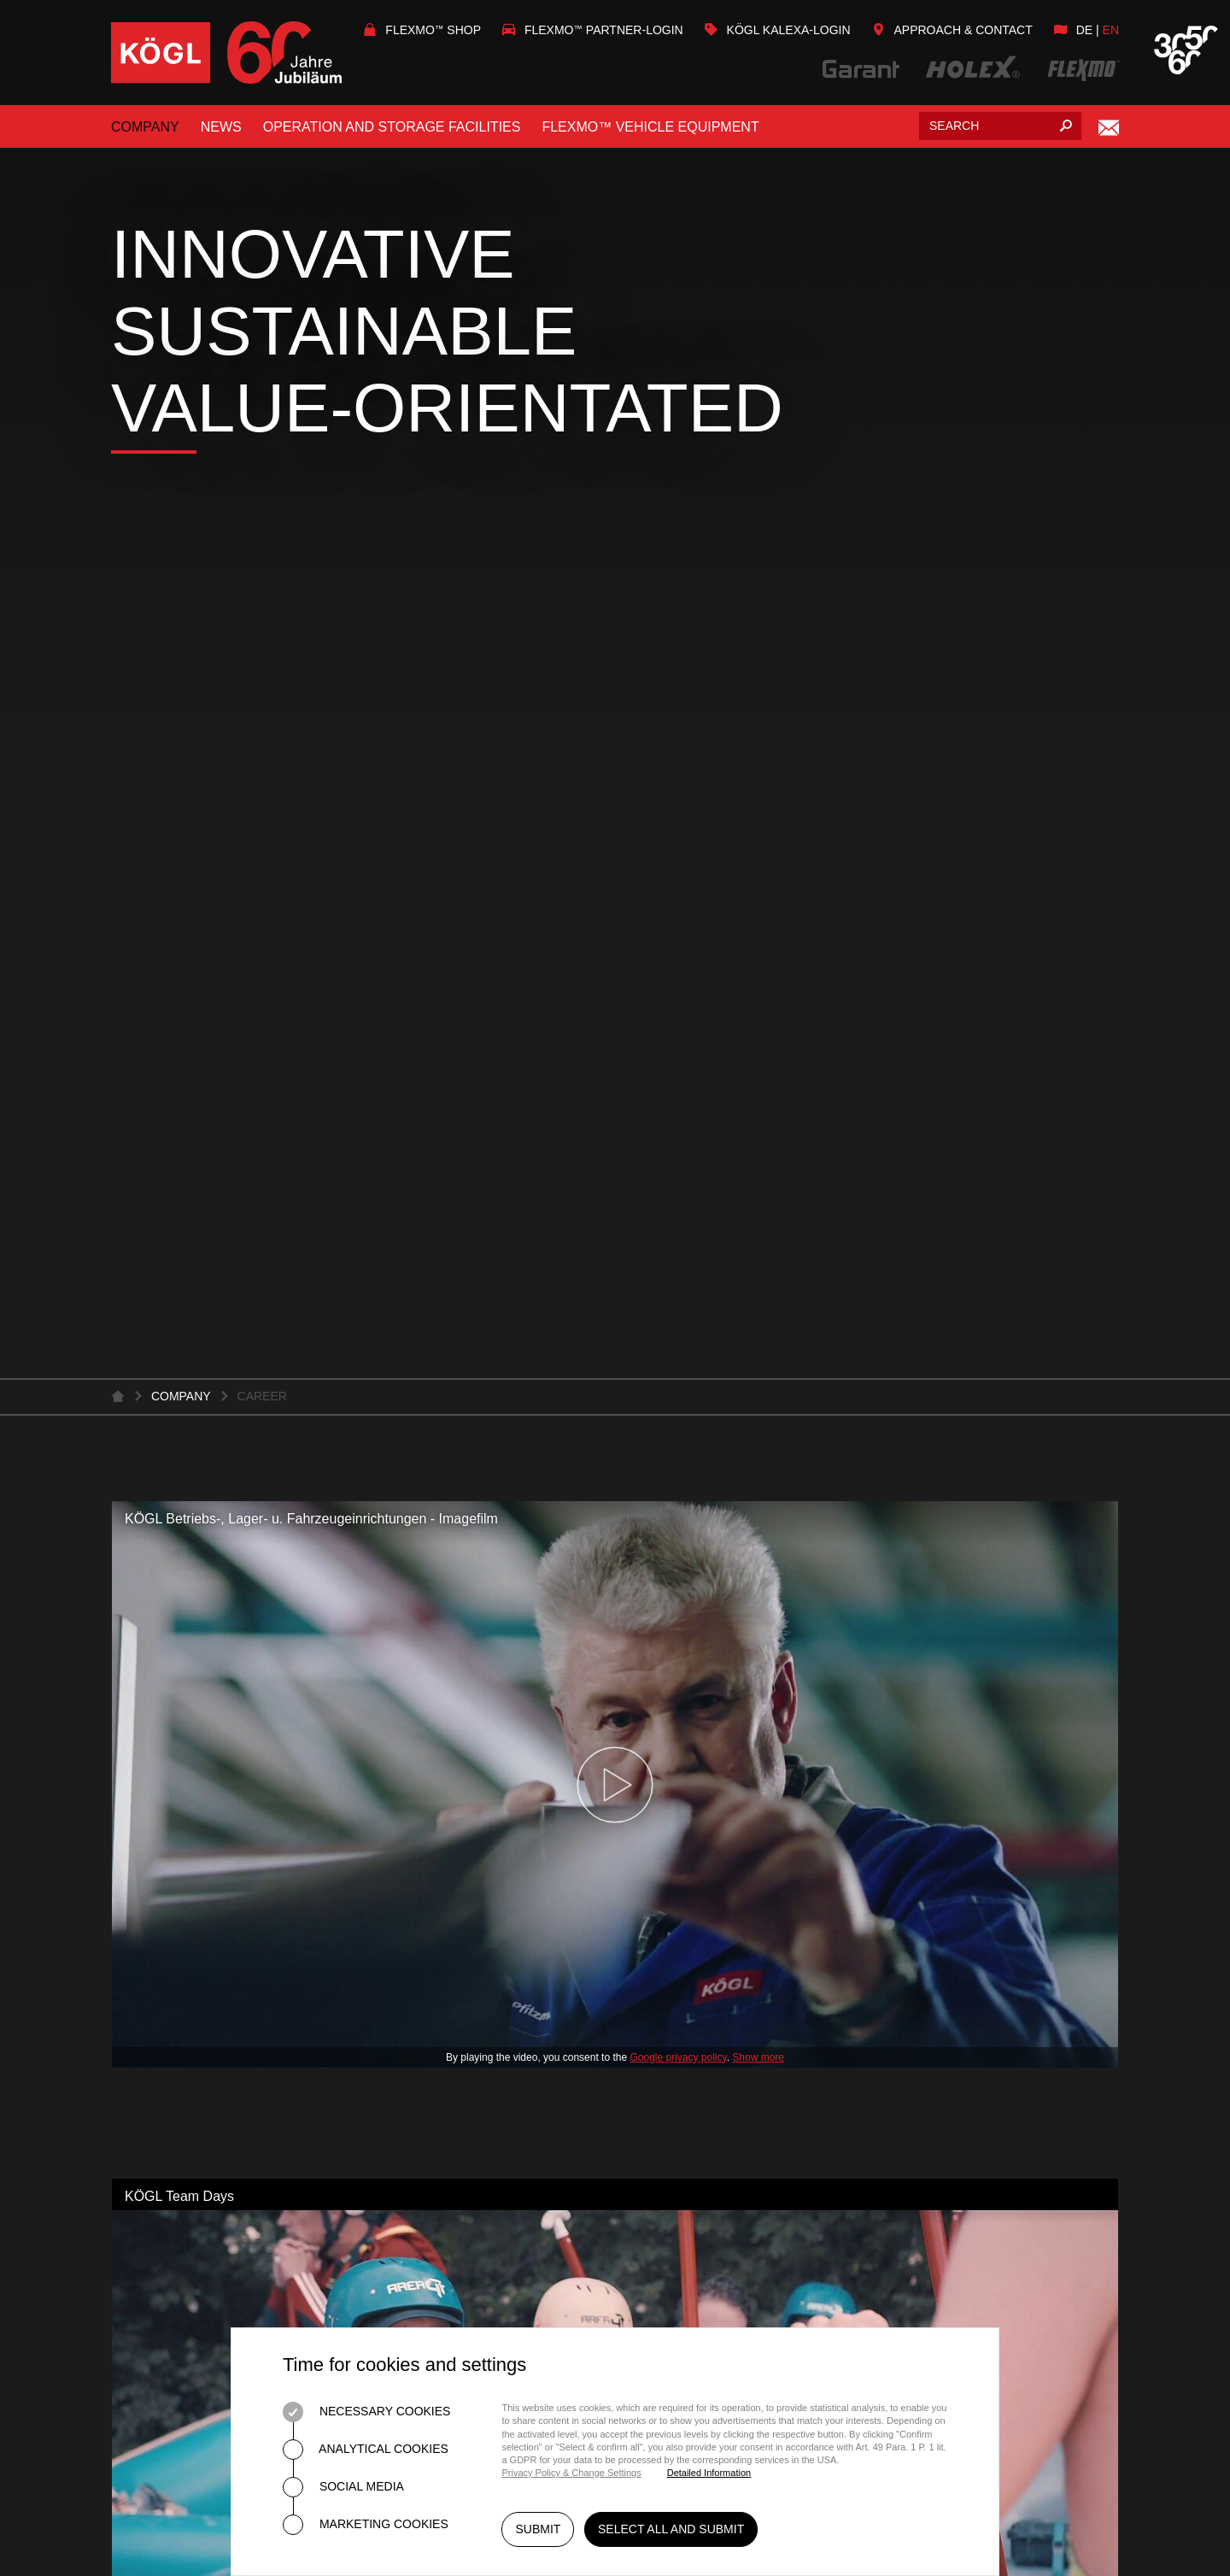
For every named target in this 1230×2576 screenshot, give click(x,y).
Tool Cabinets (424, 1938)
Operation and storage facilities (392, 127)
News (221, 127)
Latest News (158, 1999)
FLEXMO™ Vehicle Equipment (737, 1741)
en (1111, 30)
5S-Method (410, 2075)
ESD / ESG (404, 2164)
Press (134, 2058)
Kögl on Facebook (980, 2088)
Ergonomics (417, 2134)
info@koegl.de (928, 2044)
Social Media (343, 2487)
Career (139, 1891)
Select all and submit (673, 2531)
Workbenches (424, 1908)
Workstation (420, 1878)
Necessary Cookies (366, 2412)
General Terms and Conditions (833, 2250)
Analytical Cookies (365, 2449)
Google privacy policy (678, 827)
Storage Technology (453, 1998)
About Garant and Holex (464, 1818)
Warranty (667, 1951)
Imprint (686, 2302)
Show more (758, 827)
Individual (408, 2105)
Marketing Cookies (365, 2524)
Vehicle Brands (688, 1891)
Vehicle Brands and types (729, 1861)
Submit (537, 2531)
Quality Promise (432, 1788)
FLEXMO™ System (693, 1801)
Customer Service (699, 1831)
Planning (405, 1848)
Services (145, 1801)
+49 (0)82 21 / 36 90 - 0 (972, 2009)
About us (146, 1771)
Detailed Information (709, 2472)
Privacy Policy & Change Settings (571, 2472)
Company (145, 127)
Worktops (409, 1968)
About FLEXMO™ (689, 1771)
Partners (665, 1921)
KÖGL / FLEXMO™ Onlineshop (734, 1999)
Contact (143, 1921)
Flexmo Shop (422, 30)
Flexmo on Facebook (995, 2118)
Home (679, 2250)
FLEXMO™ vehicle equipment (650, 127)
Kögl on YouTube (975, 2148)
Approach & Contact (952, 30)
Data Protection (1025, 2250)
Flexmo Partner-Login (592, 30)
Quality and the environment (224, 1831)
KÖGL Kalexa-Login (778, 30)
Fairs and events (176, 2028)
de (1084, 30)
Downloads (156, 1861)
